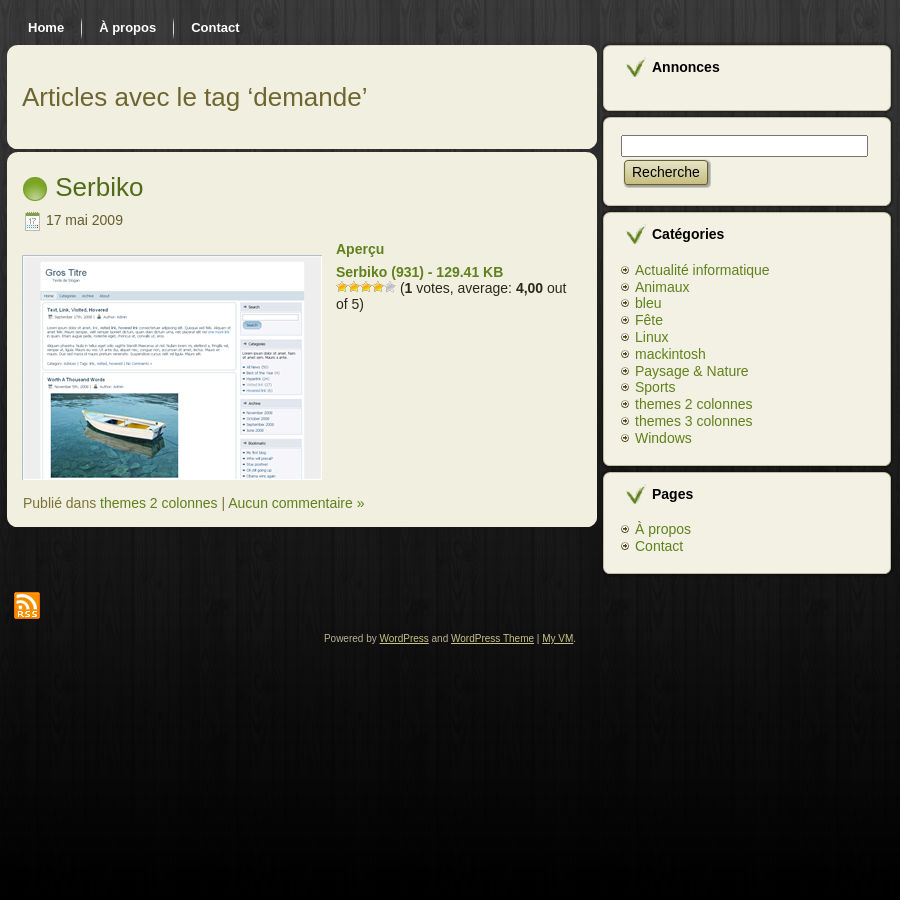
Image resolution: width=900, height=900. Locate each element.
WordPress (404, 638)
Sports (655, 387)
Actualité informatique (702, 270)
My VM (557, 638)
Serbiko (99, 187)
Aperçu (360, 249)
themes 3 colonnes (694, 421)
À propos (663, 529)
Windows (663, 438)
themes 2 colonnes (159, 503)
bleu (648, 303)
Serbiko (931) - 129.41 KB (419, 272)
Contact (659, 546)
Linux (651, 337)
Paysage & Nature (692, 371)
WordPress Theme (492, 638)
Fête (649, 320)
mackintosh (670, 354)
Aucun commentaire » (296, 503)
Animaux (662, 287)
